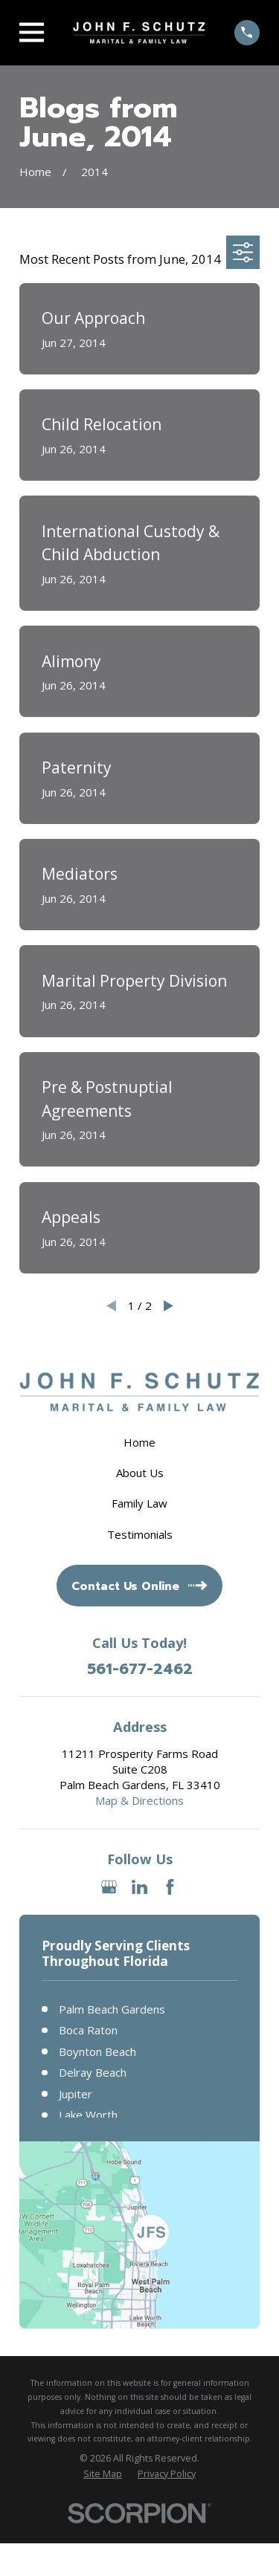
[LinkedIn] (139, 1887)
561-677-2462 (140, 1668)
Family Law (139, 1503)
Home (139, 1442)
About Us (140, 1472)
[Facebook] (170, 1887)
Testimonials (140, 1534)
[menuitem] (102, 2474)
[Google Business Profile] (109, 1887)
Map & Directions (139, 1800)
